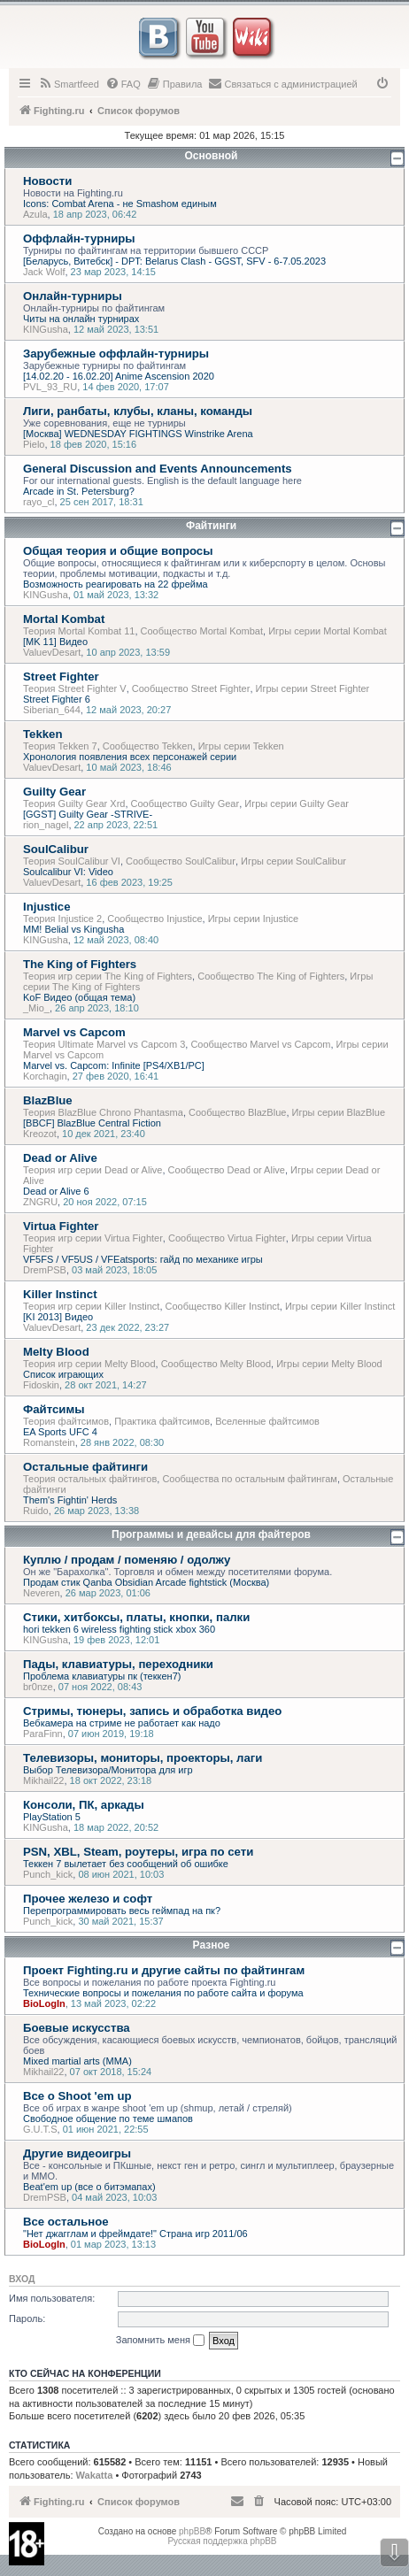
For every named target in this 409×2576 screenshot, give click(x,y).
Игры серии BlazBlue (339, 1112)
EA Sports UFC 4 (60, 1431)
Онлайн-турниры (72, 296)
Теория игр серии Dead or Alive (92, 1170)
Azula (35, 214)
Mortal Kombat (63, 619)
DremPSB (44, 1270)
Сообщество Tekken (148, 746)
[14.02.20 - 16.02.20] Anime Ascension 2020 (118, 376)
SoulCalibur (56, 849)
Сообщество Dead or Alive (226, 1170)
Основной (211, 156)
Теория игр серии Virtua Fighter (93, 1238)
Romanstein (49, 1442)
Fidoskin (41, 1385)
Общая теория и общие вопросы (117, 550)
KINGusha (45, 329)
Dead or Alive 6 (56, 1191)
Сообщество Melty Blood (216, 1363)
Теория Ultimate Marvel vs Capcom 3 (104, 1044)
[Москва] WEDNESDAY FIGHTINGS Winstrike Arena (138, 433)
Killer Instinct (60, 1294)
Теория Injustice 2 (62, 918)
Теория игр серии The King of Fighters (107, 976)
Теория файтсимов (66, 1421)
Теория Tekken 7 (60, 746)
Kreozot (40, 1133)
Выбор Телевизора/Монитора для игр (108, 1770)
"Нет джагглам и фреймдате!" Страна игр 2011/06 (135, 2233)
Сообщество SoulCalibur (180, 861)
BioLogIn (44, 2003)
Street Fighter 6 (56, 699)
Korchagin (45, 1076)
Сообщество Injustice (154, 918)
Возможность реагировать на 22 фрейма (115, 584)
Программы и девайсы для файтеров (211, 1534)
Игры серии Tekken (241, 746)
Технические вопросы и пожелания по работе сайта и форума (163, 1993)
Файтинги (211, 525)
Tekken (42, 734)
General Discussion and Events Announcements (157, 468)
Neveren (41, 1593)
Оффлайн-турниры (79, 238)
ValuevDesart (52, 652)
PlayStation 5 (52, 1816)
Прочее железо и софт (87, 1898)
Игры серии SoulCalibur (293, 861)
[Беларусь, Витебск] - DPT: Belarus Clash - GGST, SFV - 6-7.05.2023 (174, 261)
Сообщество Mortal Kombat (202, 631)
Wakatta (94, 2475)
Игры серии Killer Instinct (340, 1306)
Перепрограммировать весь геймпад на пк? (121, 1910)
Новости (47, 181)
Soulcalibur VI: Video (68, 871)
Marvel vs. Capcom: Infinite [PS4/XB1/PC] (113, 1065)
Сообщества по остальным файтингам (249, 1478)
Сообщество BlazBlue (237, 1112)
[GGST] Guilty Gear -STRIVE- (87, 814)
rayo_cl (38, 501)
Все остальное (66, 2221)
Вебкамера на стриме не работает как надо (121, 1723)
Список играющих (63, 1374)
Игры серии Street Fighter (313, 688)
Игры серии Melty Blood (329, 1363)
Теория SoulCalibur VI (71, 861)
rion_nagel (45, 824)
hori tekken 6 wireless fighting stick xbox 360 (119, 1629)
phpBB (192, 2531)
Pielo (33, 444)
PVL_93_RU (50, 386)
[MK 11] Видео (55, 641)
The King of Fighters (79, 964)
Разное (211, 1945)
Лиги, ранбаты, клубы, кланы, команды (137, 411)
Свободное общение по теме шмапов (108, 2118)
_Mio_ (36, 1008)
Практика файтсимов (162, 1421)
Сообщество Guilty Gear (185, 803)
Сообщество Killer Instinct (223, 1306)
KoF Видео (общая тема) (79, 997)
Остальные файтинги (85, 1466)
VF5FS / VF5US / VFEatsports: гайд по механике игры (143, 1259)
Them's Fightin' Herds (70, 1500)
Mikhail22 (43, 1780)
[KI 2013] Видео (58, 1316)
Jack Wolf (44, 271)
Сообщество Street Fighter (191, 688)
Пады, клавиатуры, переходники (118, 1664)
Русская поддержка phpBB (221, 2541)
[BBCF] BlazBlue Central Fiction (92, 1123)
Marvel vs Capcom (74, 1032)
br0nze (38, 1686)
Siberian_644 (52, 709)
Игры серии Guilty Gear (296, 803)
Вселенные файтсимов (267, 1421)
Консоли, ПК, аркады (83, 1804)
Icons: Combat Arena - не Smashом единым (120, 203)
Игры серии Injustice (253, 918)
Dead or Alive (60, 1158)
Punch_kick (48, 1874)
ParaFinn (43, 1733)
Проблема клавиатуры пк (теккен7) (102, 1676)
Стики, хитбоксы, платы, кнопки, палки (136, 1617)
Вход (22, 2278)
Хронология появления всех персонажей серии (129, 756)
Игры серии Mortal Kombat (327, 631)
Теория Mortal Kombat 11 (79, 631)
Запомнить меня (160, 2340)
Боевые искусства (76, 2027)
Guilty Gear (54, 791)
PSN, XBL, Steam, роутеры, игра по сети (138, 1851)
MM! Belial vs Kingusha (73, 929)
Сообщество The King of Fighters (270, 976)
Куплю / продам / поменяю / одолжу (126, 1559)
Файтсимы (53, 1409)
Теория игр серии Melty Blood (89, 1363)
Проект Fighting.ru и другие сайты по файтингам (164, 1970)
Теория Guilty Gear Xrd (74, 803)
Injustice (47, 906)
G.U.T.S (40, 2129)
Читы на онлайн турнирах (81, 318)
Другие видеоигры (77, 2153)
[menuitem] (68, 84)
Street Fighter (61, 676)
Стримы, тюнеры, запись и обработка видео (152, 1711)
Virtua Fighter (61, 1226)
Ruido (36, 1510)
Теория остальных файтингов (90, 1478)
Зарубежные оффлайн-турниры (116, 353)
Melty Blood (56, 1351)
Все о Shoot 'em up (77, 2096)
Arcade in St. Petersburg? (79, 491)
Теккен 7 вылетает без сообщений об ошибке (125, 1863)
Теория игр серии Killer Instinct (91, 1306)
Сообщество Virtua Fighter (227, 1238)
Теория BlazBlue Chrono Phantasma (103, 1112)
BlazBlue (48, 1100)
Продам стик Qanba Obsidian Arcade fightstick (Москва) (146, 1582)
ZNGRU (40, 1201)
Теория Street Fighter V (75, 688)
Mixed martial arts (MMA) (77, 2061)
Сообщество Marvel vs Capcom (260, 1044)
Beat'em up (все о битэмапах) (89, 2186)
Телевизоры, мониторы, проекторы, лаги (142, 1758)
